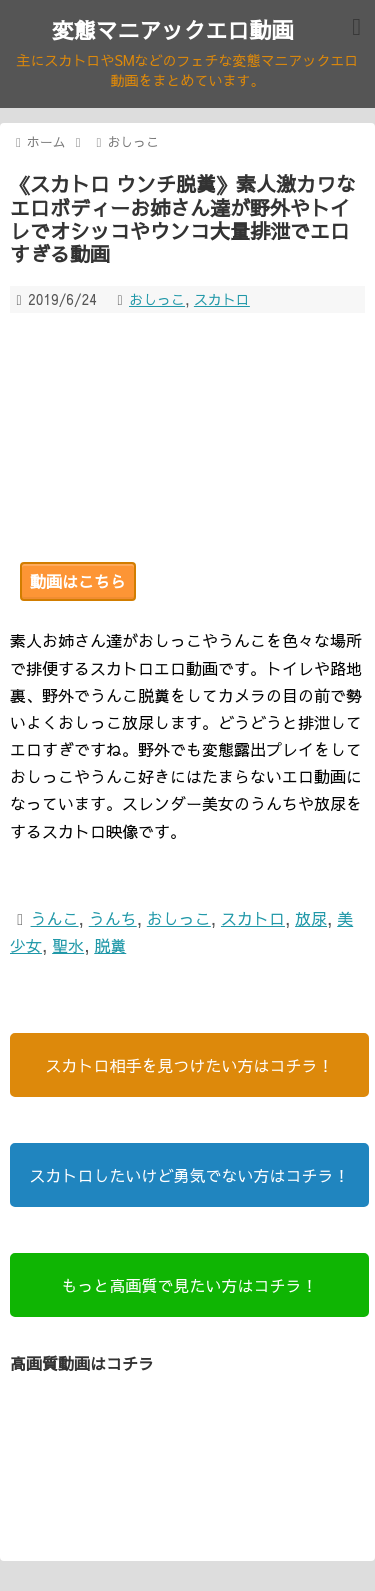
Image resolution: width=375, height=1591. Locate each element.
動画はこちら (78, 581)
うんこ (55, 918)
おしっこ (157, 299)
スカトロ (222, 299)
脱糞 (110, 945)
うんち (113, 918)
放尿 (311, 918)
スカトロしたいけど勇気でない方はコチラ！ (189, 1175)
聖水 (68, 945)
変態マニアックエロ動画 (172, 30)
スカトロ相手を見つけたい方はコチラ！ (189, 1065)
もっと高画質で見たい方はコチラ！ (189, 1285)
